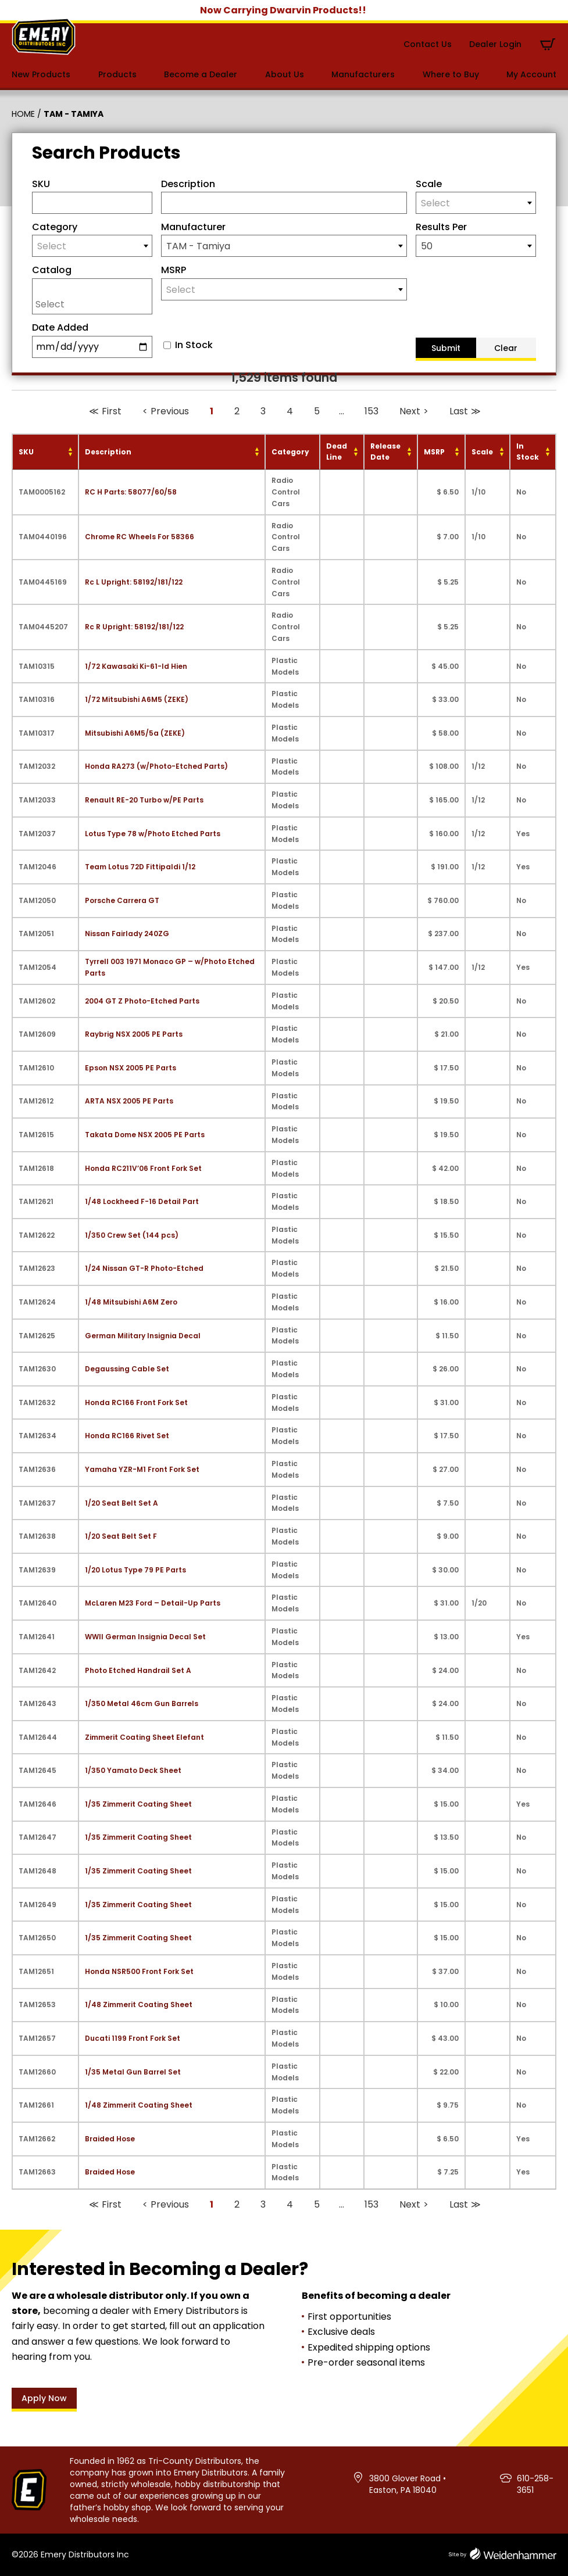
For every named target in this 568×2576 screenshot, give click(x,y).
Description (188, 184)
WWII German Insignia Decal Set (145, 1637)
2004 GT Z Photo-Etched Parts (142, 1001)
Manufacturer (193, 227)
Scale (429, 184)
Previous (170, 411)
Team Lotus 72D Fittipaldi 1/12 (140, 867)
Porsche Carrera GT (122, 900)
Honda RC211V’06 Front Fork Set (143, 1168)
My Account (531, 74)
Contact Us (427, 44)
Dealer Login (495, 44)
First (112, 411)
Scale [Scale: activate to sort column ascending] (482, 452)
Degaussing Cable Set (127, 1369)
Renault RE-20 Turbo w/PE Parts (144, 800)
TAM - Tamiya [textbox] (198, 246)
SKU (41, 184)
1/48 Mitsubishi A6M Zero (131, 1302)
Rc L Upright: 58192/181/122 (134, 582)
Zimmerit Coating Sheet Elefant (144, 1737)
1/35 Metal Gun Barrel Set (133, 2072)
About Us (284, 74)
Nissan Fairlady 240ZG (127, 933)
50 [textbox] (427, 246)
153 (371, 411)
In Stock (194, 345)
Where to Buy (451, 74)
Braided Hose (110, 2139)
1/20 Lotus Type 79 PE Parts (135, 1570)
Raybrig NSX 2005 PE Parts (134, 1034)
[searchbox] (95, 304)
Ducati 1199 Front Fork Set (132, 2038)
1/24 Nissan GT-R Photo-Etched (144, 1268)
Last (458, 411)
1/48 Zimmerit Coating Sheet (138, 2004)
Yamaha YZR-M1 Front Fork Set (142, 1469)
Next (409, 411)
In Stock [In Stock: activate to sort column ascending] (527, 452)
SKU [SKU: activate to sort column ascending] (26, 452)
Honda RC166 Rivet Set (127, 1436)
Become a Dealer (200, 74)
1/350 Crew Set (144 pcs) (131, 1235)
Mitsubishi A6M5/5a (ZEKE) (135, 733)
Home (23, 114)
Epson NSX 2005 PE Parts (130, 1068)
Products (117, 74)
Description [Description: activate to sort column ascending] (108, 452)
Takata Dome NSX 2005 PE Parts (145, 1135)
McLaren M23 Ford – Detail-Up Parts (152, 1603)
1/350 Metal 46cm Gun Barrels (141, 1703)
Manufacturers (363, 74)
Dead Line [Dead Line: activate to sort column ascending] (336, 452)
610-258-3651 (535, 2484)
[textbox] (475, 203)
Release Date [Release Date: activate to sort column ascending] (385, 452)
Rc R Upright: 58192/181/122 (134, 627)
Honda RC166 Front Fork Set (136, 1402)
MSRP (173, 270)
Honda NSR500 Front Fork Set (139, 1971)
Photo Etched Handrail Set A (138, 1670)
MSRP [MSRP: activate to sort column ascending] (434, 452)
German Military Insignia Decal (143, 1336)
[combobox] (476, 203)
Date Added (60, 327)
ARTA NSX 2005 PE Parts (129, 1101)
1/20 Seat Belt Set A (121, 1503)
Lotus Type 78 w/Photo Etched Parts (152, 834)
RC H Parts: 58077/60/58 (131, 492)
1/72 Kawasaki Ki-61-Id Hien (136, 666)
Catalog (52, 270)
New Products (41, 74)
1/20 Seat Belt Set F (121, 1536)
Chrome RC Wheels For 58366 (139, 537)
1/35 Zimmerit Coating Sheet (138, 1804)
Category (54, 227)
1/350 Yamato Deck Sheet (133, 1770)
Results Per (441, 227)
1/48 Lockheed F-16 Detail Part (142, 1201)
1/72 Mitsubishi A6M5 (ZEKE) (136, 699)
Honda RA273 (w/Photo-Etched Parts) (156, 766)
